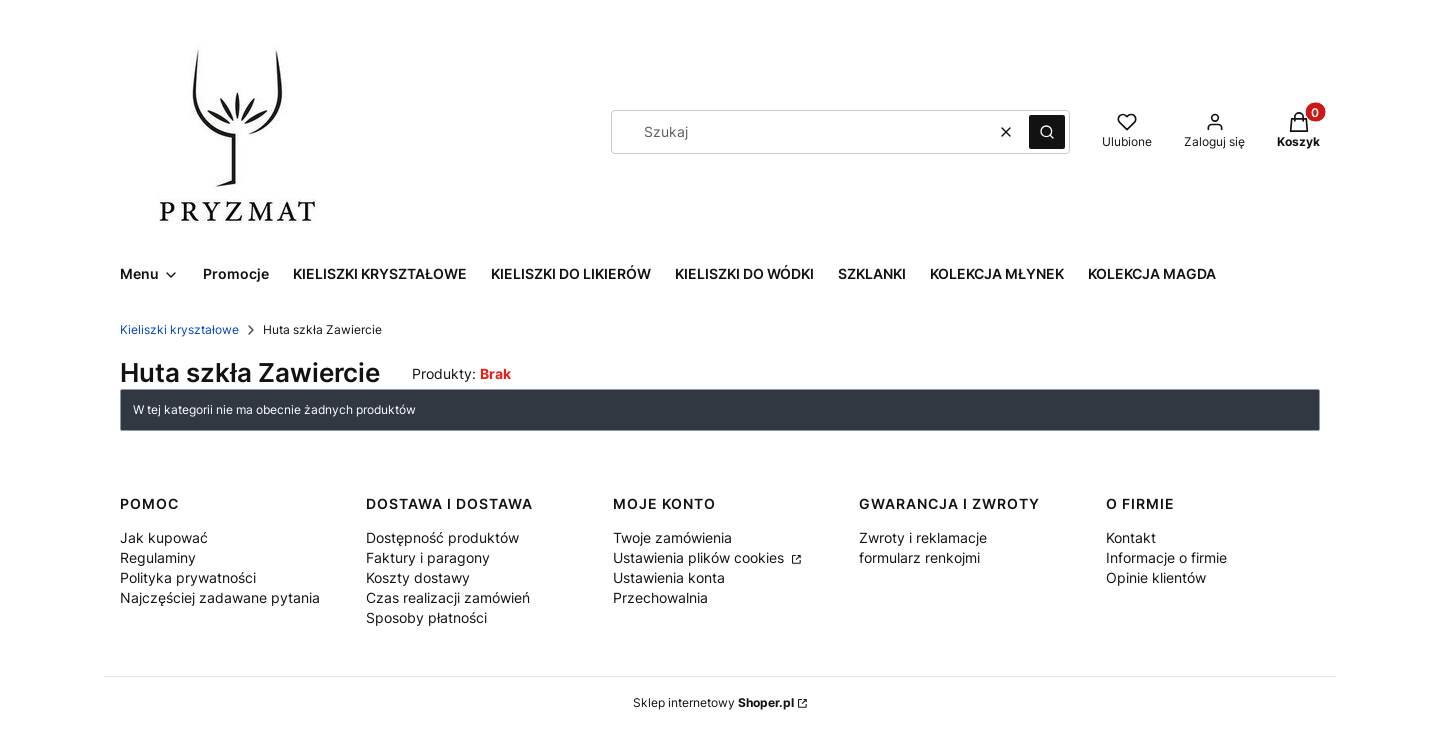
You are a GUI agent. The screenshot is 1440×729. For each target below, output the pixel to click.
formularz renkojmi (919, 557)
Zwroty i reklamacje (923, 537)
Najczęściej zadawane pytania (220, 597)
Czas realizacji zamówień (448, 597)
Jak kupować (164, 537)
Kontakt (1131, 537)
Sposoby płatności (426, 617)
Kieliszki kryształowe (179, 329)
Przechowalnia (660, 597)
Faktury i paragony (428, 557)
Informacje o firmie (1166, 557)
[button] (1047, 132)
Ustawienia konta (669, 577)
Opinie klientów (1156, 577)
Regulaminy (158, 557)
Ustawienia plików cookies (700, 557)
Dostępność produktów (442, 537)
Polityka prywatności (188, 577)
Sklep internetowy (713, 702)
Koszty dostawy (418, 577)
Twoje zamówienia (672, 537)
